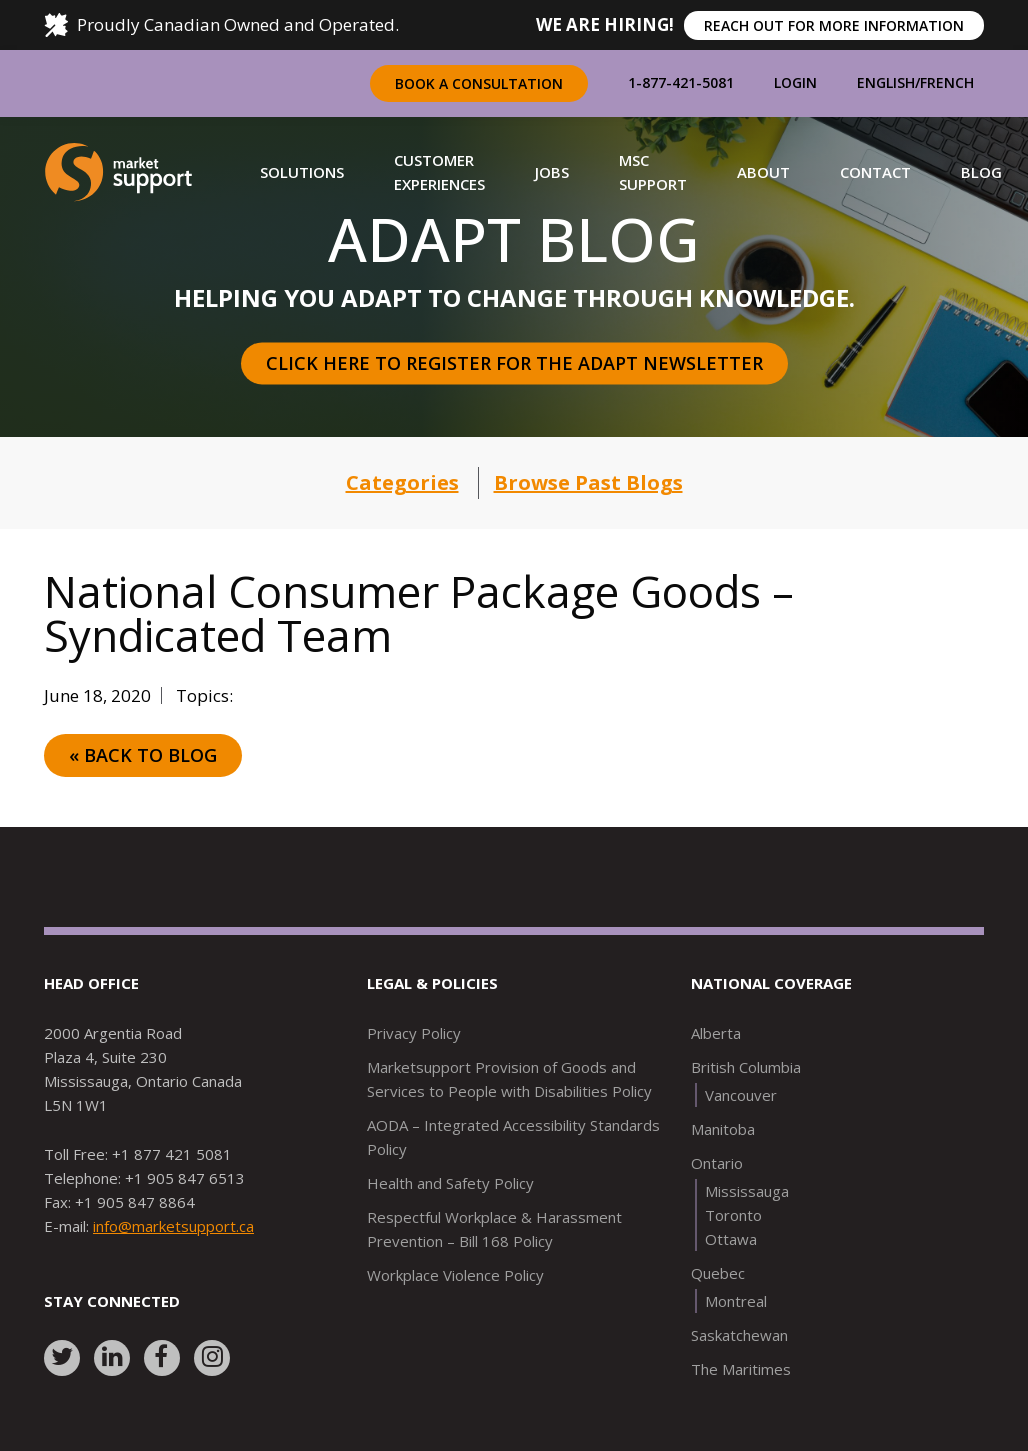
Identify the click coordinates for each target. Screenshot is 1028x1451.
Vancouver (741, 1095)
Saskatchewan (739, 1335)
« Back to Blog (143, 755)
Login (795, 82)
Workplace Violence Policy (455, 1275)
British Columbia (746, 1067)
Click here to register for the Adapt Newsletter (514, 363)
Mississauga (747, 1191)
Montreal (736, 1301)
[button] (302, 172)
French (947, 82)
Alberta (716, 1033)
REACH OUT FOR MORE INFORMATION (834, 25)
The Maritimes (741, 1369)
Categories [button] (402, 482)
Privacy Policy (414, 1033)
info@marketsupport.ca (173, 1226)
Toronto (733, 1215)
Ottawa (731, 1239)
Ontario (717, 1163)
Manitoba (723, 1129)
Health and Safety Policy (450, 1183)
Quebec (718, 1273)
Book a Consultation (479, 83)
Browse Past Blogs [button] (588, 482)
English (886, 82)
